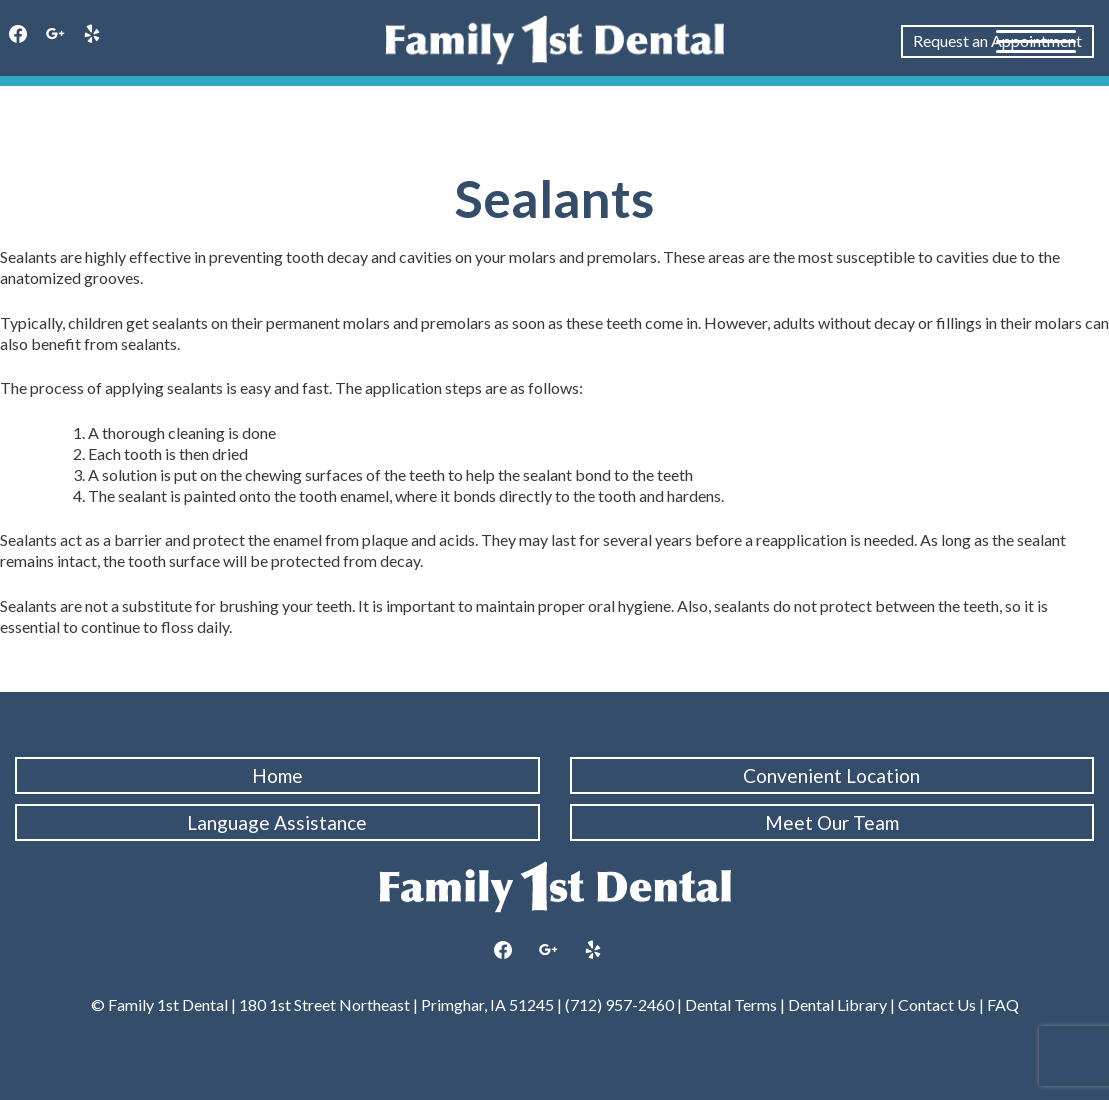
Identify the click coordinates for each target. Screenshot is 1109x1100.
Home (277, 775)
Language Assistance (277, 822)
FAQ (1001, 1004)
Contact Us (937, 1004)
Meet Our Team (832, 822)
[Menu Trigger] (1036, 40)
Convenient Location (831, 775)
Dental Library (837, 1004)
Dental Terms (731, 1004)
